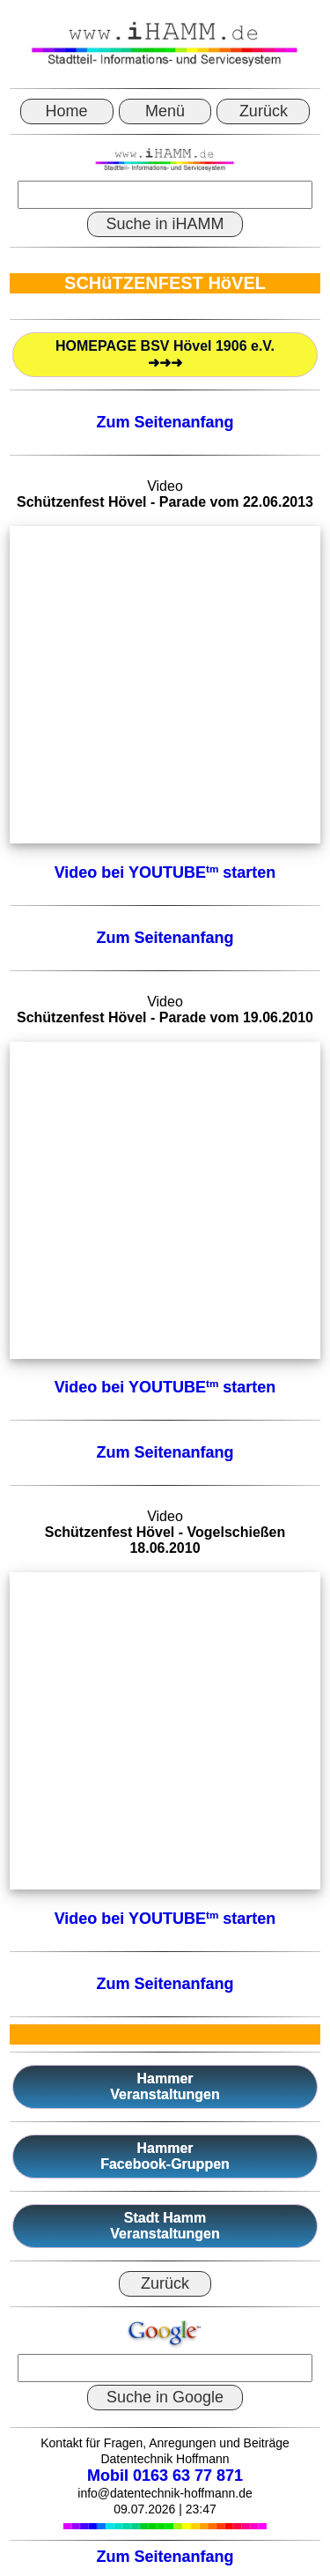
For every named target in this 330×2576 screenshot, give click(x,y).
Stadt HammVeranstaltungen (164, 2225)
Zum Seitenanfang (164, 422)
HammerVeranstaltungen (164, 2086)
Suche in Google (165, 2397)
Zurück (263, 111)
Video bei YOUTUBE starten (165, 872)
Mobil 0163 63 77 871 (165, 2475)
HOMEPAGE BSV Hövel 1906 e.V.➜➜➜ (165, 354)
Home (67, 111)
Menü (165, 111)
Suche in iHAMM (165, 224)
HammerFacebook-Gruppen (165, 2156)
